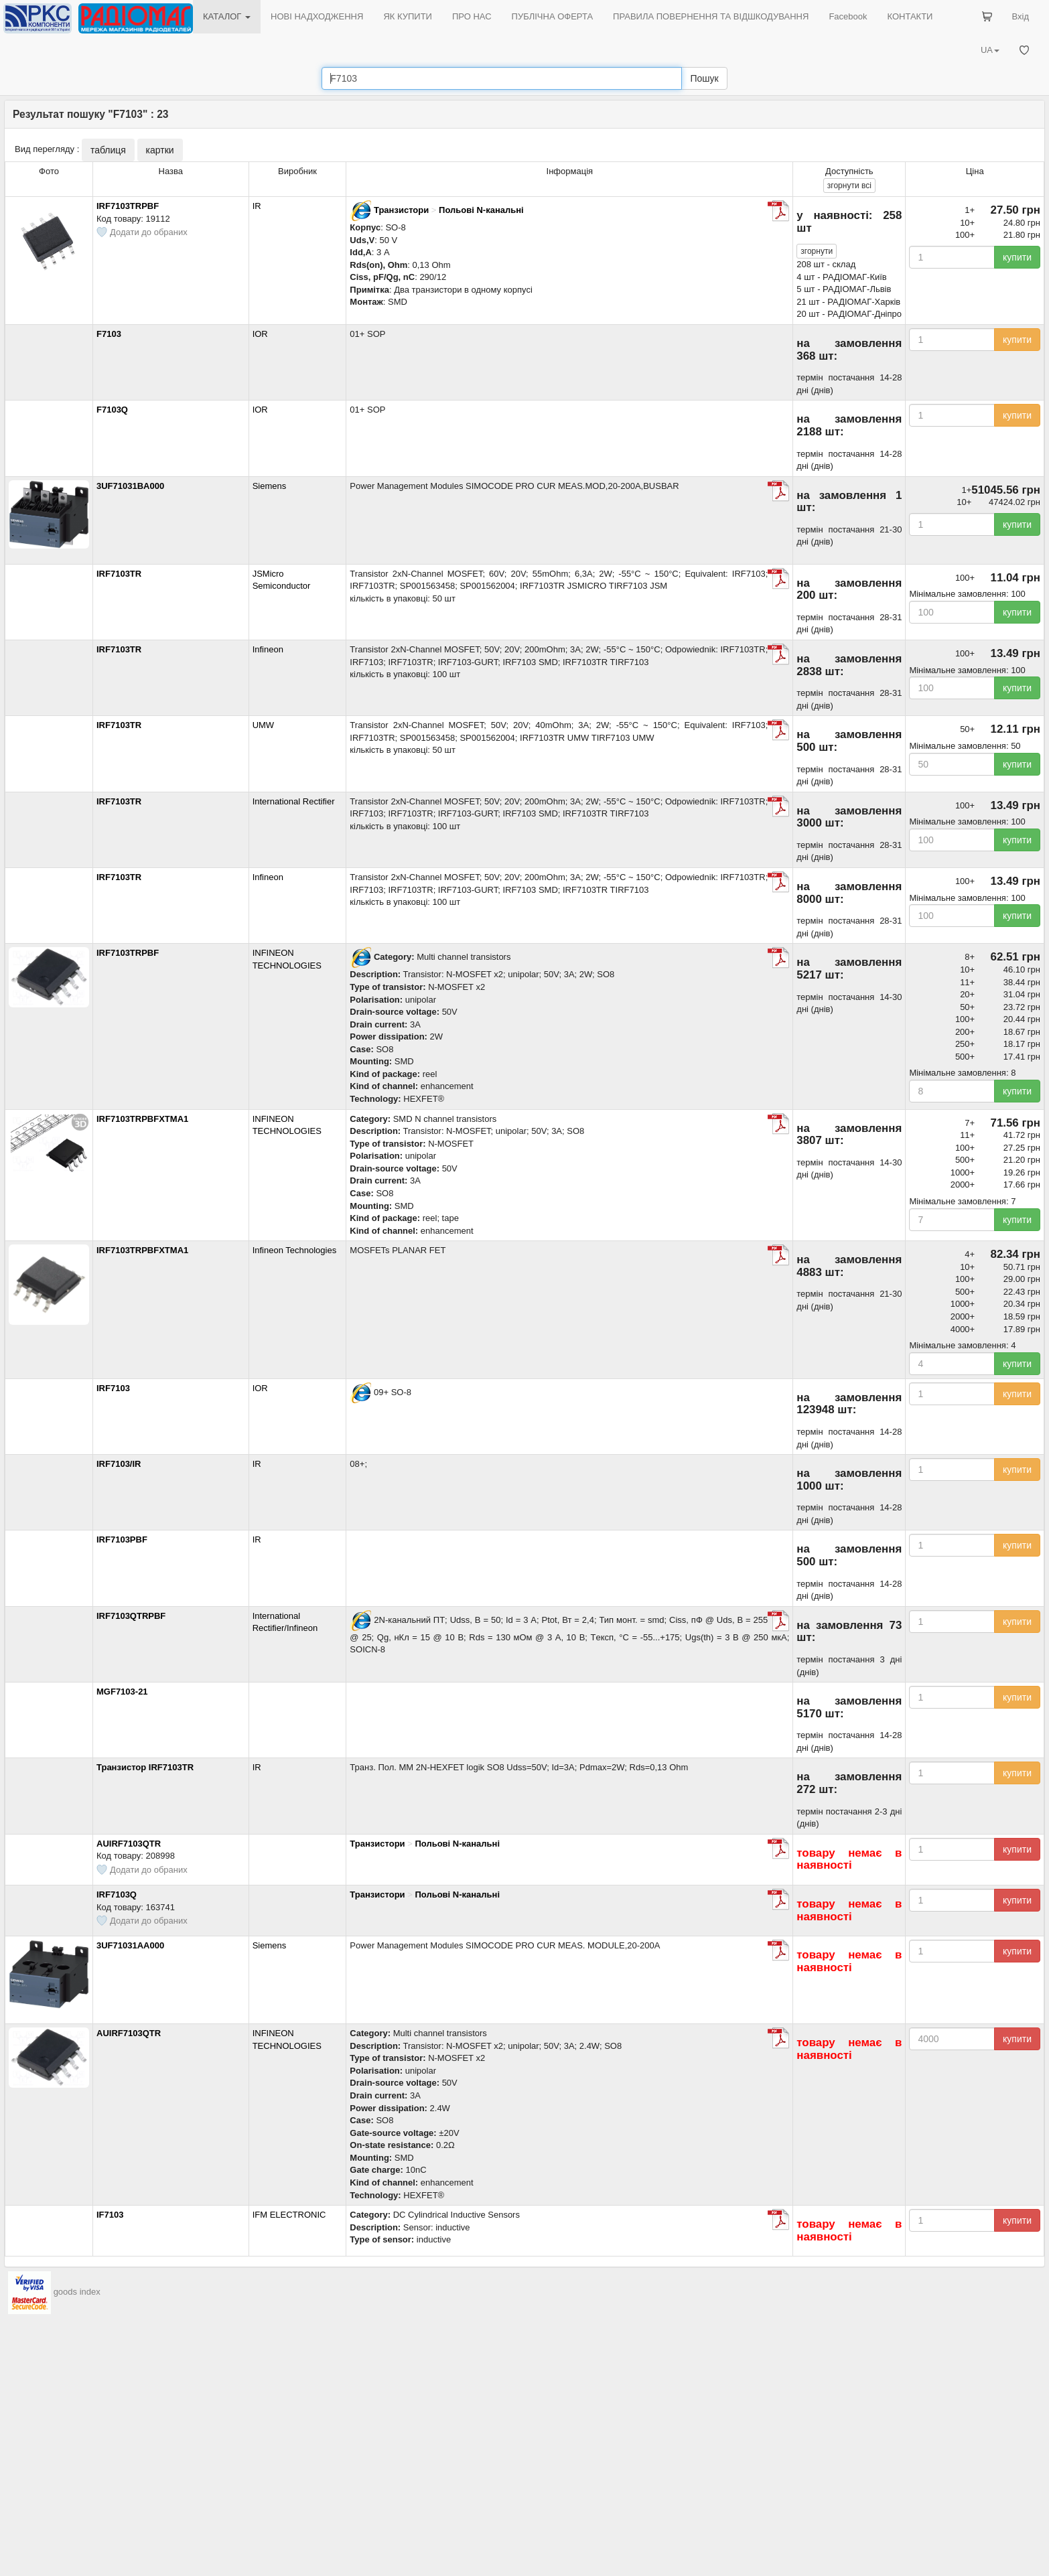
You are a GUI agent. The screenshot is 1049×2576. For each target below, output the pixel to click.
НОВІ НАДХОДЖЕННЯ (317, 16)
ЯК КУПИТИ (407, 16)
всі (849, 185)
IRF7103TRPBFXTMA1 (142, 1119)
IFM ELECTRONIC (289, 2215)
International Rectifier (294, 801)
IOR (260, 334)
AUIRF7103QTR (128, 1844)
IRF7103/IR (118, 1464)
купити (1017, 257)
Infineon (268, 649)
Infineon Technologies (295, 1250)
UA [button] (990, 50)
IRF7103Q (116, 1894)
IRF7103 (113, 1388)
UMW (264, 725)
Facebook (848, 16)
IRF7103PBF (146, 1539)
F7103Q (112, 410)
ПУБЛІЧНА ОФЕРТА (552, 16)
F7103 (108, 334)
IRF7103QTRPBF (130, 1616)
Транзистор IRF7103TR (145, 1767)
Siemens (270, 486)
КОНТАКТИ (909, 16)
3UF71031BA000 (130, 486)
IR (257, 206)
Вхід (1021, 16)
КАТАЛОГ (227, 16)
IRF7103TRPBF (127, 206)
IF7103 (109, 2215)
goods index (77, 2292)
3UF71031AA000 (130, 1945)
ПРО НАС (472, 16)
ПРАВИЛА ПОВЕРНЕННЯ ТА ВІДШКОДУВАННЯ (711, 16)
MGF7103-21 (122, 1692)
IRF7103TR (118, 574)
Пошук (704, 78)
